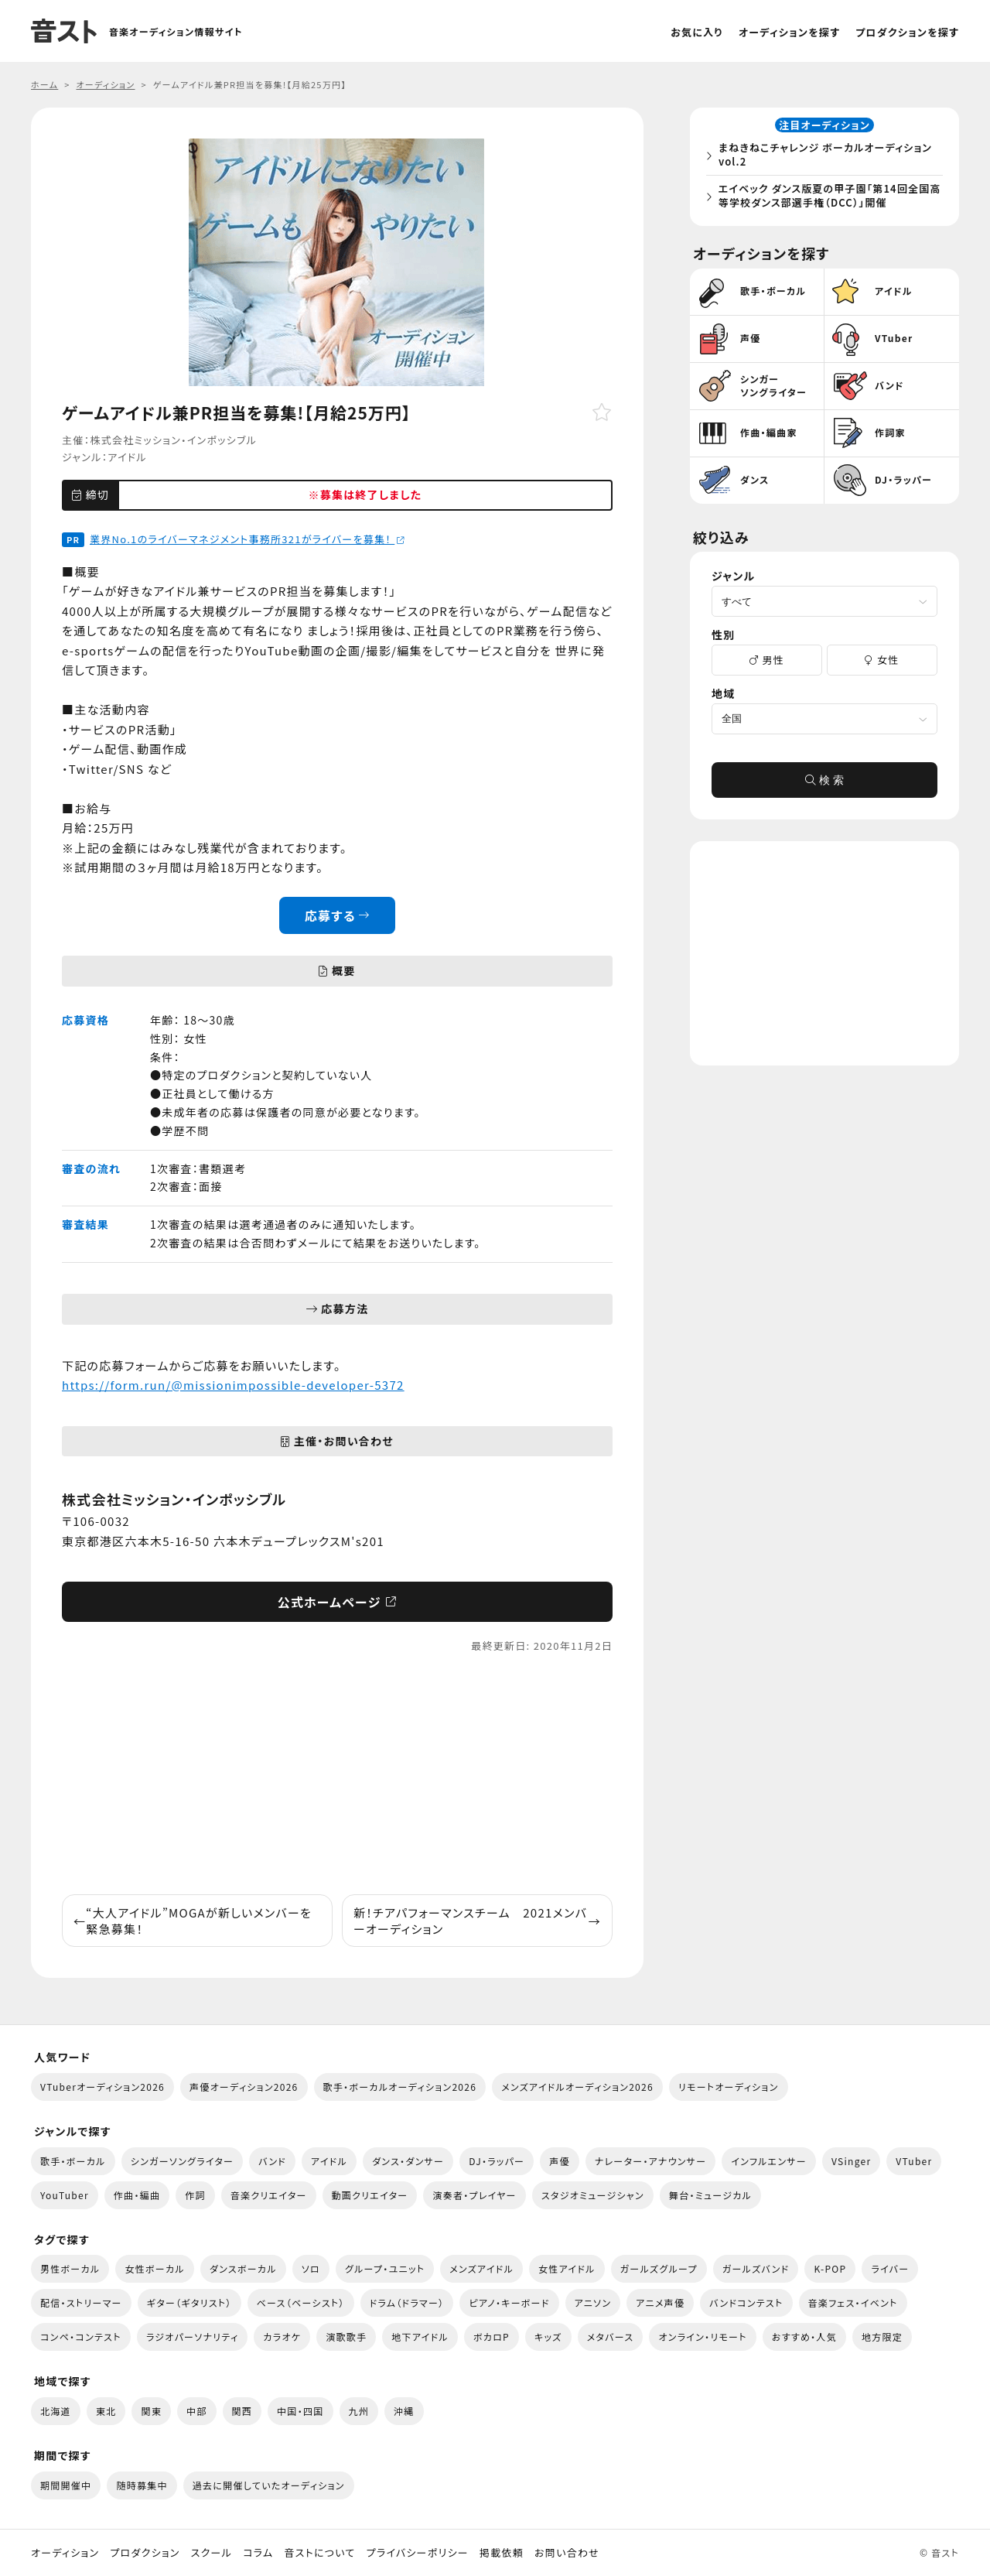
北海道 (55, 2410)
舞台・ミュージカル (710, 2194)
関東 (151, 2410)
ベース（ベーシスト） (301, 2302)
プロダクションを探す (907, 32)
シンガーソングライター (182, 2160)
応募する (337, 915)
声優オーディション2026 (243, 2086)
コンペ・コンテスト (80, 2336)
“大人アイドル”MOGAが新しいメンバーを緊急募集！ (192, 1920)
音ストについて (319, 2553)
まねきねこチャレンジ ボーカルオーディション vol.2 (829, 156)
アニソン (593, 2302)
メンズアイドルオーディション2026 (577, 2086)
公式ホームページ (338, 1601)
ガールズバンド (756, 2268)
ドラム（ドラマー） (407, 2302)
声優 (559, 2160)
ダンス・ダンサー (408, 2160)
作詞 (195, 2194)
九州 (359, 2410)
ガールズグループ (659, 2268)
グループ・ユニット (385, 2268)
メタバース (610, 2336)
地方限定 (882, 2336)
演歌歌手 (346, 2336)
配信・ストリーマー (81, 2302)
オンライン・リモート (702, 2336)
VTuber (914, 2160)
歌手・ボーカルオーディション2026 (400, 2086)
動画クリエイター (370, 2194)
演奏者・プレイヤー (474, 2194)
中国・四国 (300, 2410)
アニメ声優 (660, 2302)
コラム (258, 2553)
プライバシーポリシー (418, 2553)
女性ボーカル (154, 2268)
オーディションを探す (789, 32)
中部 (196, 2410)
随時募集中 (141, 2485)
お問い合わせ (566, 2553)
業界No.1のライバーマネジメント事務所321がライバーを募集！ (247, 539)
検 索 (824, 784)
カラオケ (282, 2336)
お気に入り (697, 32)
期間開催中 (65, 2485)
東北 (106, 2410)
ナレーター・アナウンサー (651, 2160)
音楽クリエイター (268, 2194)
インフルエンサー (769, 2160)
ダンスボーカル (243, 2268)
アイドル (127, 457)
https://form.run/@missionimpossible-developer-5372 (233, 1385)
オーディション (65, 2553)
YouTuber (64, 2194)
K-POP (830, 2268)
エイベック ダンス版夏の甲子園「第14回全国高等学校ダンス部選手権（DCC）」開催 (827, 197)
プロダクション (144, 2553)
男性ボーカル (70, 2268)
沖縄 (404, 2410)
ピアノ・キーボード (509, 2302)
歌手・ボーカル (73, 2160)
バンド (272, 2160)
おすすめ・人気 (804, 2336)
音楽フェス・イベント (853, 2302)
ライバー (890, 2268)
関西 (242, 2410)
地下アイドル (420, 2336)
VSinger (851, 2160)
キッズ (548, 2336)
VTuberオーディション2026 (102, 2086)
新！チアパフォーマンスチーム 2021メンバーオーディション (477, 1920)
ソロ (311, 2268)
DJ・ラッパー (496, 2160)
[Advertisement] (337, 1774)
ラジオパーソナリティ (192, 2336)
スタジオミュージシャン (592, 2194)
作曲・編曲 (137, 2194)
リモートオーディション (728, 2086)
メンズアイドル (481, 2268)
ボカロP (491, 2336)
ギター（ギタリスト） (189, 2302)
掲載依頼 (502, 2553)
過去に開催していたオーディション (269, 2485)
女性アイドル (567, 2268)
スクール (211, 2553)
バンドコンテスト (746, 2302)
